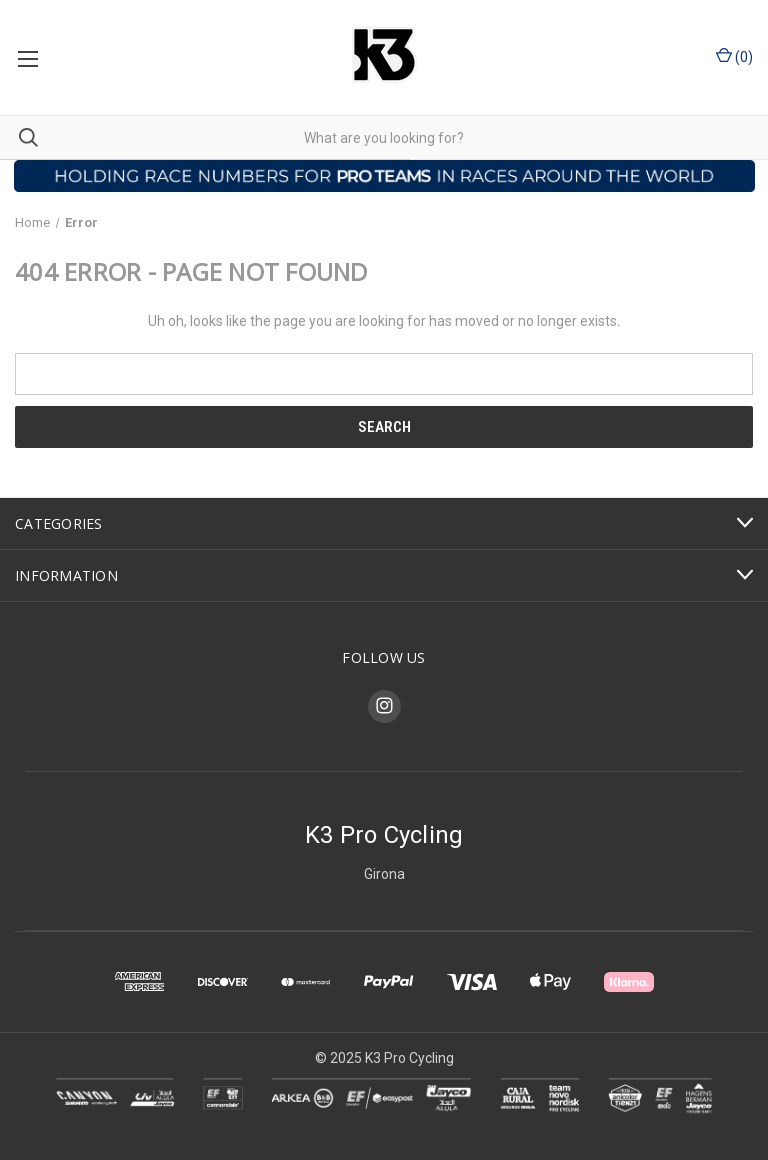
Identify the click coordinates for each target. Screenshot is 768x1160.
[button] (384, 176)
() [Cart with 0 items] (734, 56)
